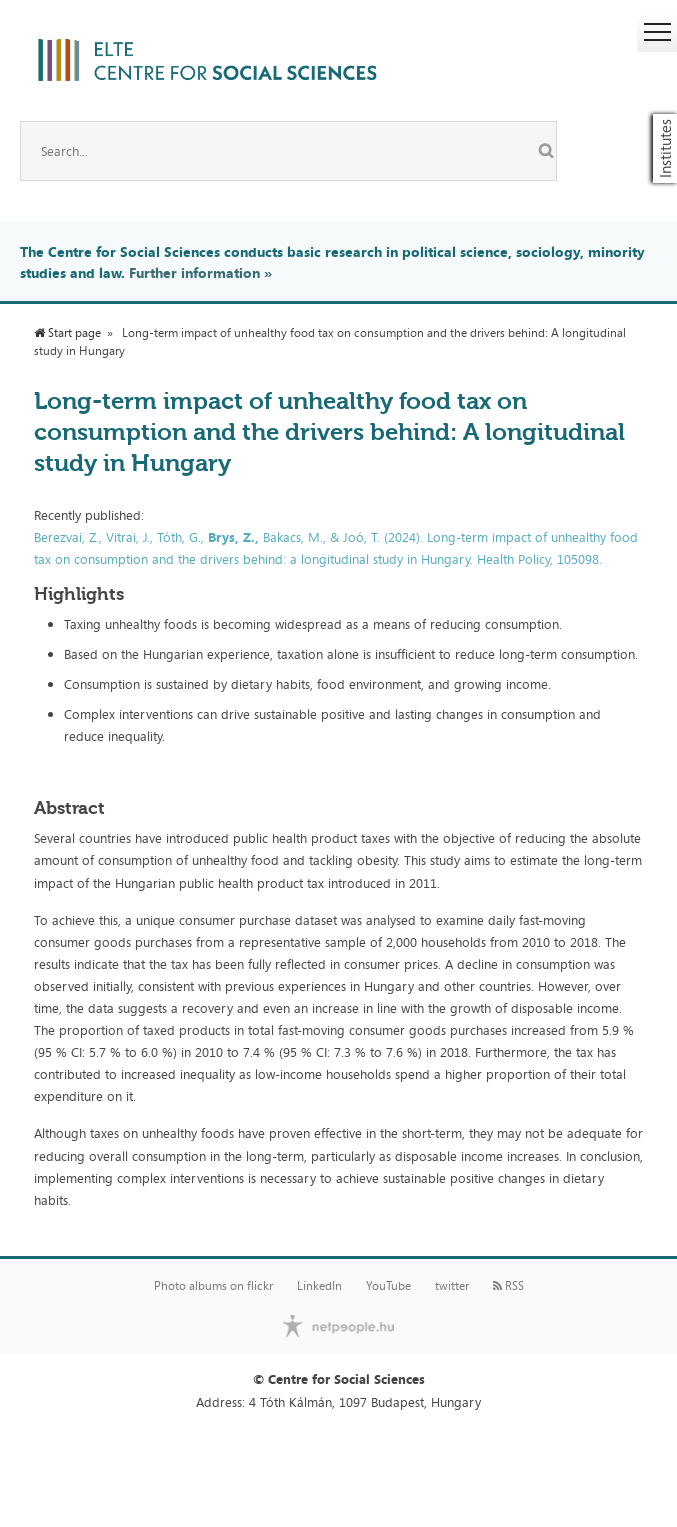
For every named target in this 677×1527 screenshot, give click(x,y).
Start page (67, 333)
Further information (194, 272)
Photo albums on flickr (213, 1286)
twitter (452, 1286)
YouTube (388, 1286)
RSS (508, 1286)
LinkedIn (319, 1286)
